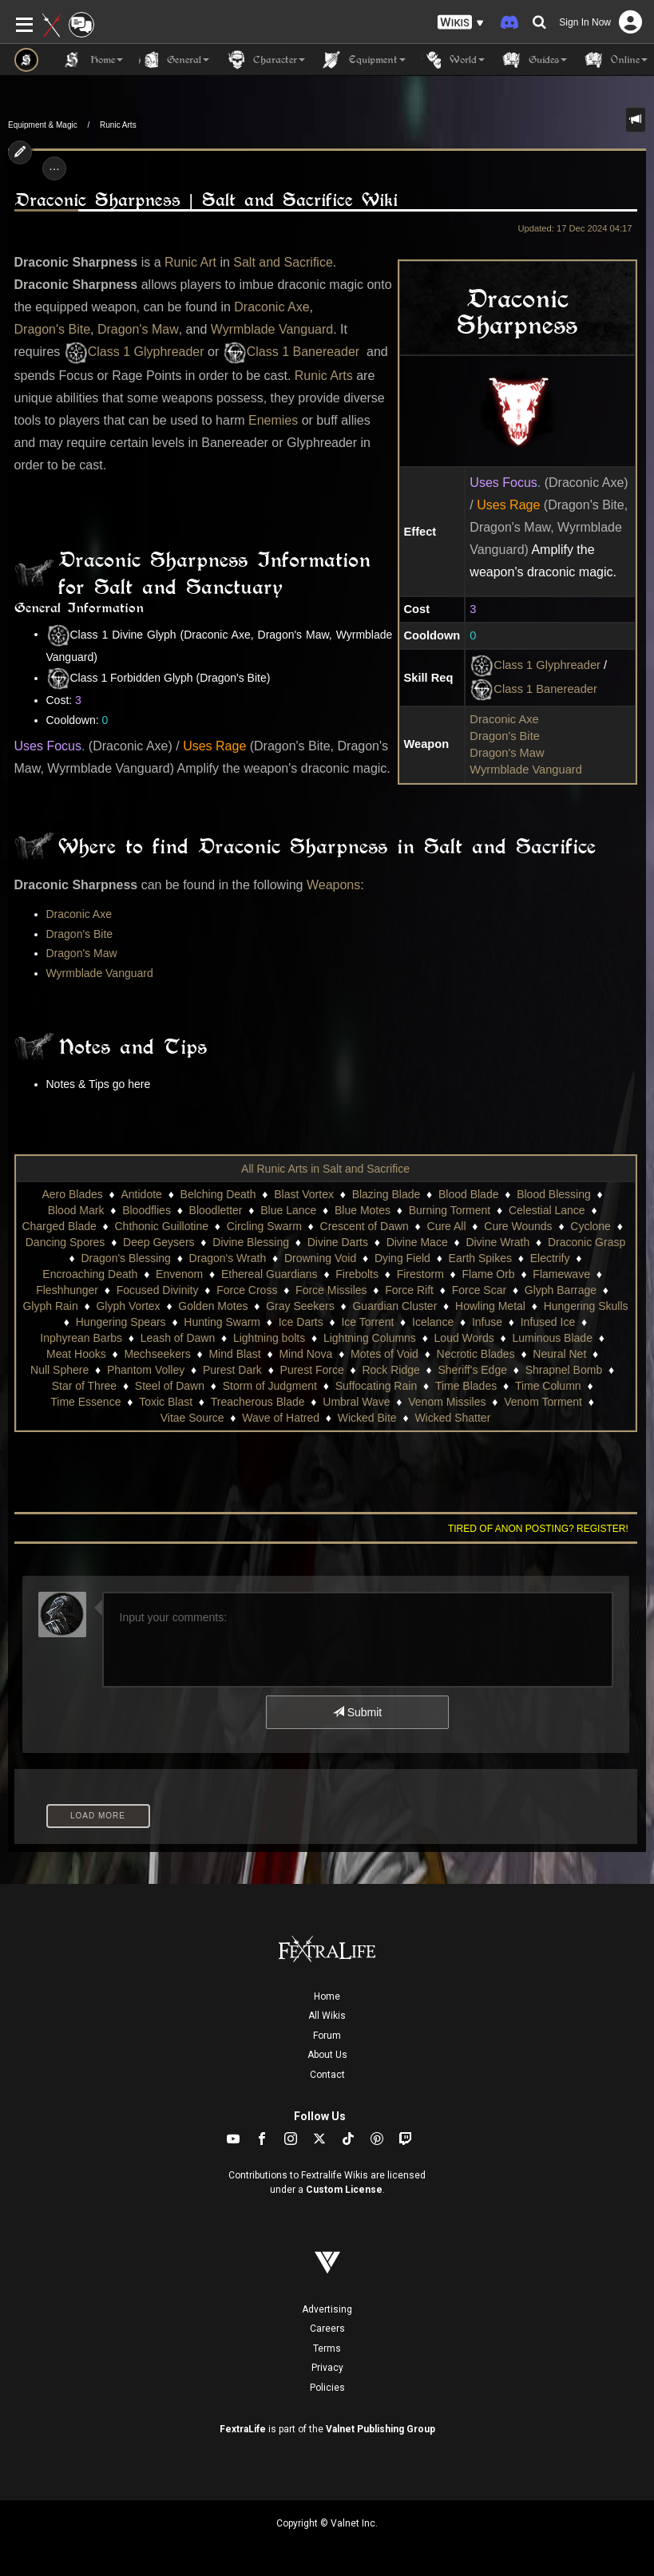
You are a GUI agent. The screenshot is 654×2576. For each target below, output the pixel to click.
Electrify (550, 1258)
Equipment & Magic (42, 125)
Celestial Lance (547, 1210)
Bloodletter (216, 1210)
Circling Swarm (264, 1226)
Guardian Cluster (394, 1306)
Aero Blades (72, 1194)
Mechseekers (157, 1353)
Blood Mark (76, 1210)
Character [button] (265, 59)
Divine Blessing (250, 1242)
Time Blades (466, 1385)
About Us (327, 2054)
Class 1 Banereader (533, 690)
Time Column (548, 1385)
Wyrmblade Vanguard (526, 769)
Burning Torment (449, 1210)
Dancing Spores (65, 1242)
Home (327, 1996)
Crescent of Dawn (364, 1226)
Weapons (333, 885)
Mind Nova (305, 1353)
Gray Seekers (300, 1306)
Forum (327, 2035)
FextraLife (243, 2429)
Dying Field (402, 1258)
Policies (327, 2387)
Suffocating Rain (376, 1385)
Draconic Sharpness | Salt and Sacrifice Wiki (206, 200)
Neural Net (559, 1353)
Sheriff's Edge (472, 1369)
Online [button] (615, 59)
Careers (327, 2328)
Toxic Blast (165, 1401)
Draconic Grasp (586, 1242)
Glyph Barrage (561, 1290)
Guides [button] (534, 59)
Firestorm (420, 1274)
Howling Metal (490, 1306)
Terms (327, 2348)
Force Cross (246, 1290)
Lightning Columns (369, 1338)
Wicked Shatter (452, 1417)
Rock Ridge (390, 1369)
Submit (357, 1712)
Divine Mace (417, 1242)
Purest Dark (232, 1369)
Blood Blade (468, 1194)
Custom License (344, 2189)
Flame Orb (488, 1274)
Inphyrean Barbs (81, 1338)
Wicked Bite (367, 1417)
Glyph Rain (49, 1306)
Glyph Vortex (128, 1306)
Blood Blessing (554, 1194)
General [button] (174, 59)
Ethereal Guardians (269, 1274)
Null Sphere (59, 1369)
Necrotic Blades (476, 1353)
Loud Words (464, 1338)
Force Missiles (331, 1290)
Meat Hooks (76, 1353)
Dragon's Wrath (228, 1258)
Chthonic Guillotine (162, 1226)
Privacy (327, 2367)
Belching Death (218, 1194)
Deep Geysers (158, 1242)
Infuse (487, 1322)
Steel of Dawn (169, 1385)
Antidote (141, 1194)
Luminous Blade (553, 1338)
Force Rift (409, 1290)
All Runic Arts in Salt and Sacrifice (325, 1168)
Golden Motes (213, 1306)
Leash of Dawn (178, 1338)
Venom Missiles (447, 1401)
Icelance (433, 1322)
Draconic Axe (504, 719)
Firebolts (357, 1274)
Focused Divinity (158, 1290)
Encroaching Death (89, 1274)
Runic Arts (118, 125)
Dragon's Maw (507, 752)
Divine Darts (337, 1242)
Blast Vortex (304, 1194)
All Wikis (327, 2015)
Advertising (327, 2309)
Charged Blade (59, 1226)
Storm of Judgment (270, 1385)
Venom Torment (543, 1401)
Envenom (179, 1274)
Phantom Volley (145, 1369)
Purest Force (312, 1369)
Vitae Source (192, 1417)
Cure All (446, 1226)
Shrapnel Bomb (564, 1369)
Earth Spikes (480, 1258)
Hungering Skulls (586, 1306)
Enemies (273, 420)
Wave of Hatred (280, 1417)
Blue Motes (362, 1210)
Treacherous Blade (258, 1401)
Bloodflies (146, 1210)
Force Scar (479, 1290)
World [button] (453, 59)
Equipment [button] (363, 59)
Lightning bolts (269, 1338)
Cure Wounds (518, 1226)
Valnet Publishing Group (380, 2429)
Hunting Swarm (222, 1322)
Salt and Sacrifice (283, 262)
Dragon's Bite (505, 736)
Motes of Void (384, 1353)
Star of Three (84, 1385)
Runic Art (190, 262)
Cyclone (590, 1226)
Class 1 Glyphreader (535, 666)
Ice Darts (301, 1322)
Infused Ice (548, 1322)
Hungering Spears (121, 1322)
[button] (461, 23)
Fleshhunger (67, 1290)
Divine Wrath (497, 1242)
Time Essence (85, 1401)
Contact (327, 2074)
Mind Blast (234, 1353)
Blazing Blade (386, 1194)
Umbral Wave (356, 1401)
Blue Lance (288, 1210)
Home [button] (92, 59)
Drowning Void (320, 1258)
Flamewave (561, 1274)
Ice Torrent (367, 1322)
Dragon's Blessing (126, 1258)
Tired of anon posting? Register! (538, 1528)
